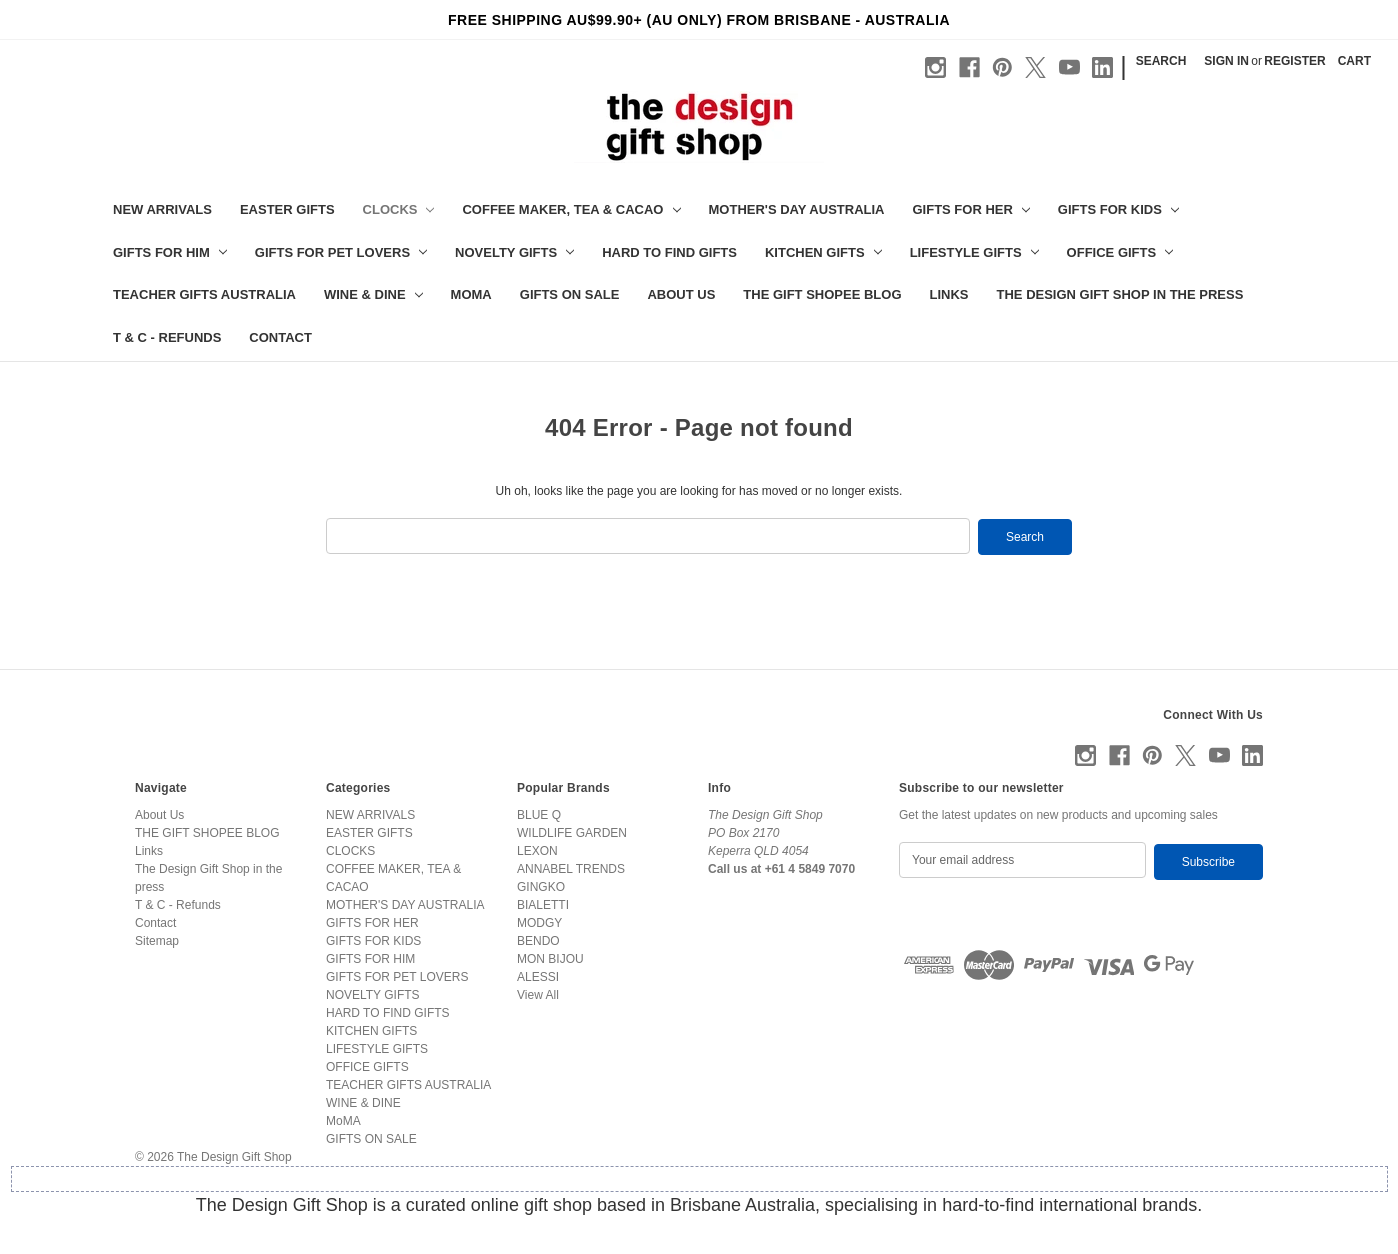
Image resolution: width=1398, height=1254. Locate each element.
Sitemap (157, 940)
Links (949, 294)
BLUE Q (539, 814)
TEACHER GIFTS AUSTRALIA (204, 294)
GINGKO (541, 886)
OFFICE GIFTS (1120, 252)
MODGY (539, 922)
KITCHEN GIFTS (823, 252)
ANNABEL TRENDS (571, 868)
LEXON (537, 850)
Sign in (1226, 61)
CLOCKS (399, 209)
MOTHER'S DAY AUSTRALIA (797, 209)
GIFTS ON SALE (570, 294)
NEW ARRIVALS (162, 209)
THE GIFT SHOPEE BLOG (822, 294)
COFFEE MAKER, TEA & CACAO (571, 209)
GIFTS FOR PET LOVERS (341, 252)
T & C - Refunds (167, 337)
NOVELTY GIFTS (514, 252)
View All (538, 994)
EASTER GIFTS (287, 209)
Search (1161, 61)
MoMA (471, 294)
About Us (681, 294)
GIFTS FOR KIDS (1118, 209)
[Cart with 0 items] (1354, 61)
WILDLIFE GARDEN (572, 832)
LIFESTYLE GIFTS (974, 252)
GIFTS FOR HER (970, 209)
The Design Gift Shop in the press (1120, 294)
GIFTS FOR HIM (170, 252)
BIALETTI (543, 904)
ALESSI (538, 976)
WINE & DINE (373, 294)
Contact (280, 337)
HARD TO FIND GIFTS (669, 252)
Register (1294, 61)
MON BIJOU (550, 958)
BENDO (538, 940)
